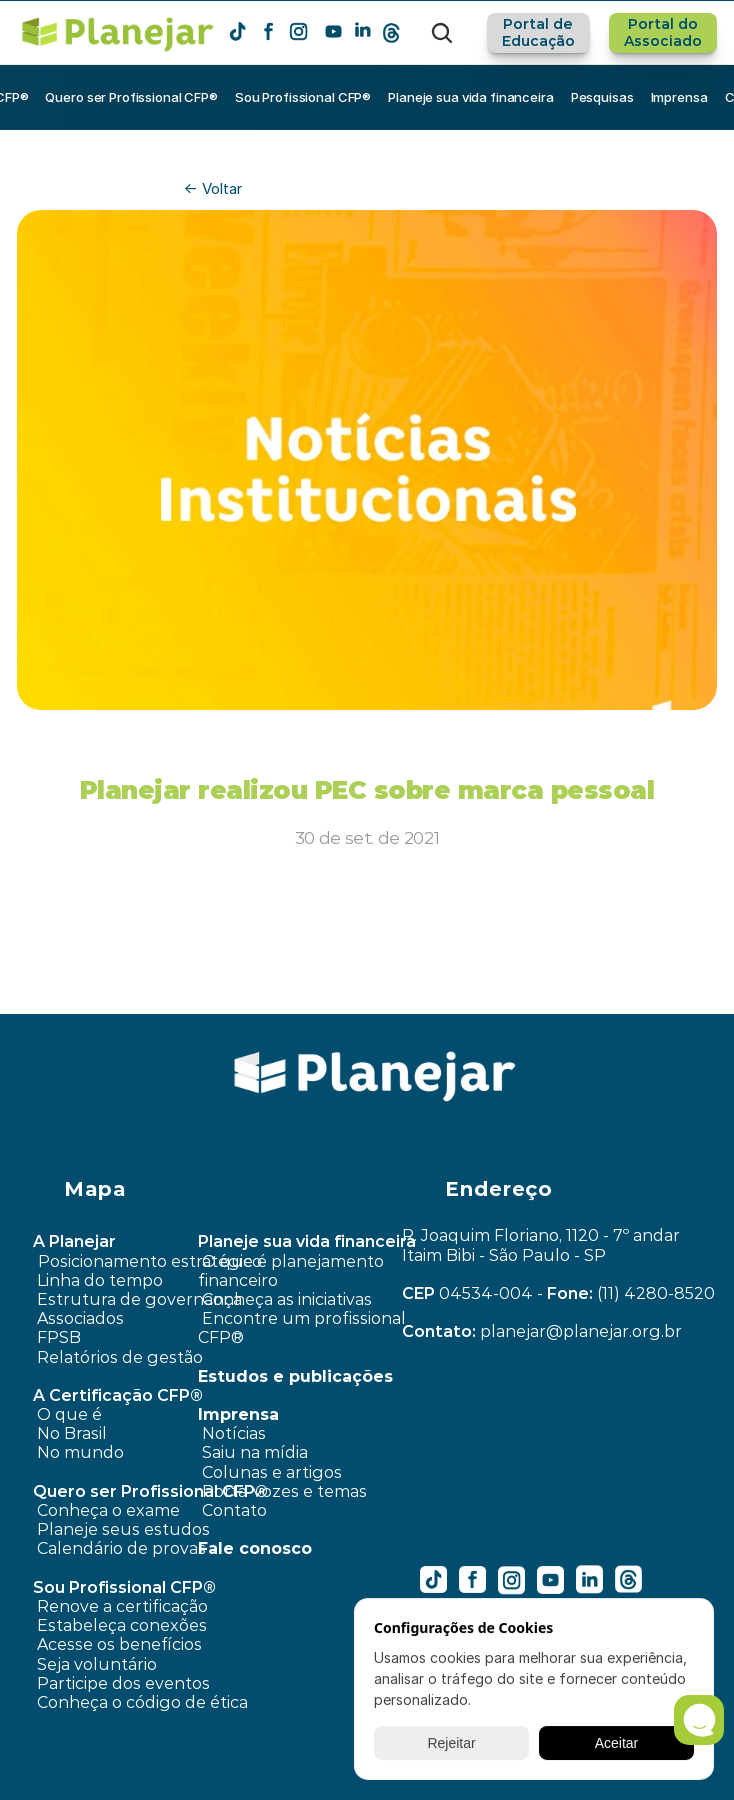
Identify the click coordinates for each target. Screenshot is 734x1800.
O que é (69, 1414)
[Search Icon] (442, 33)
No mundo (80, 1452)
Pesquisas (602, 97)
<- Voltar (213, 188)
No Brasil (72, 1433)
